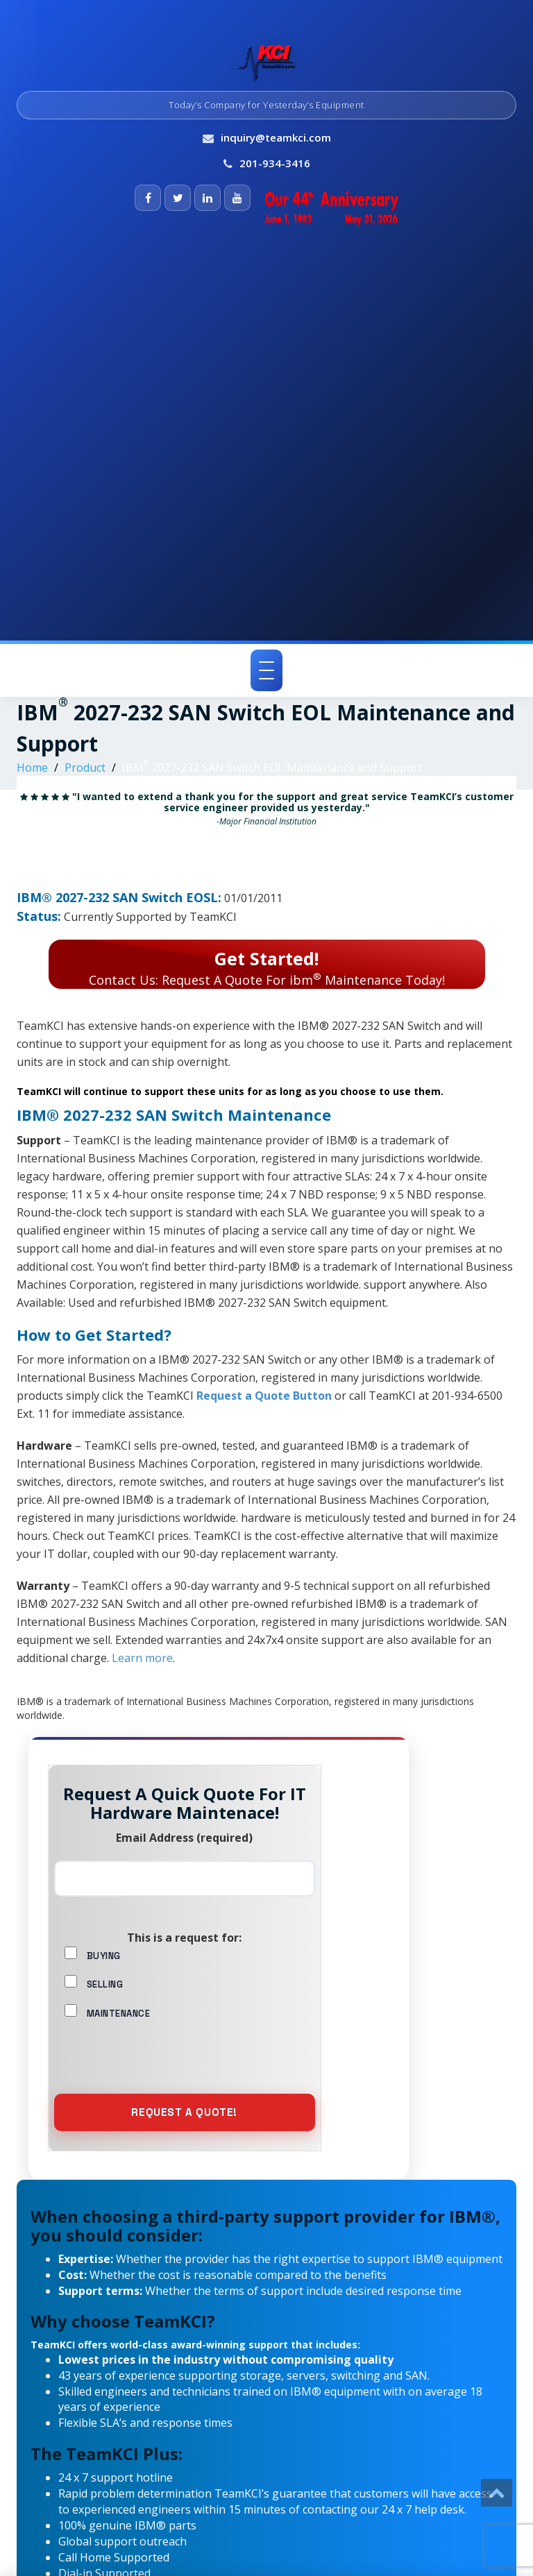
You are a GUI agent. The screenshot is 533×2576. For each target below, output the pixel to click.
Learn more (142, 1658)
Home (32, 767)
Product (85, 767)
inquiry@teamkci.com (276, 137)
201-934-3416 (274, 163)
